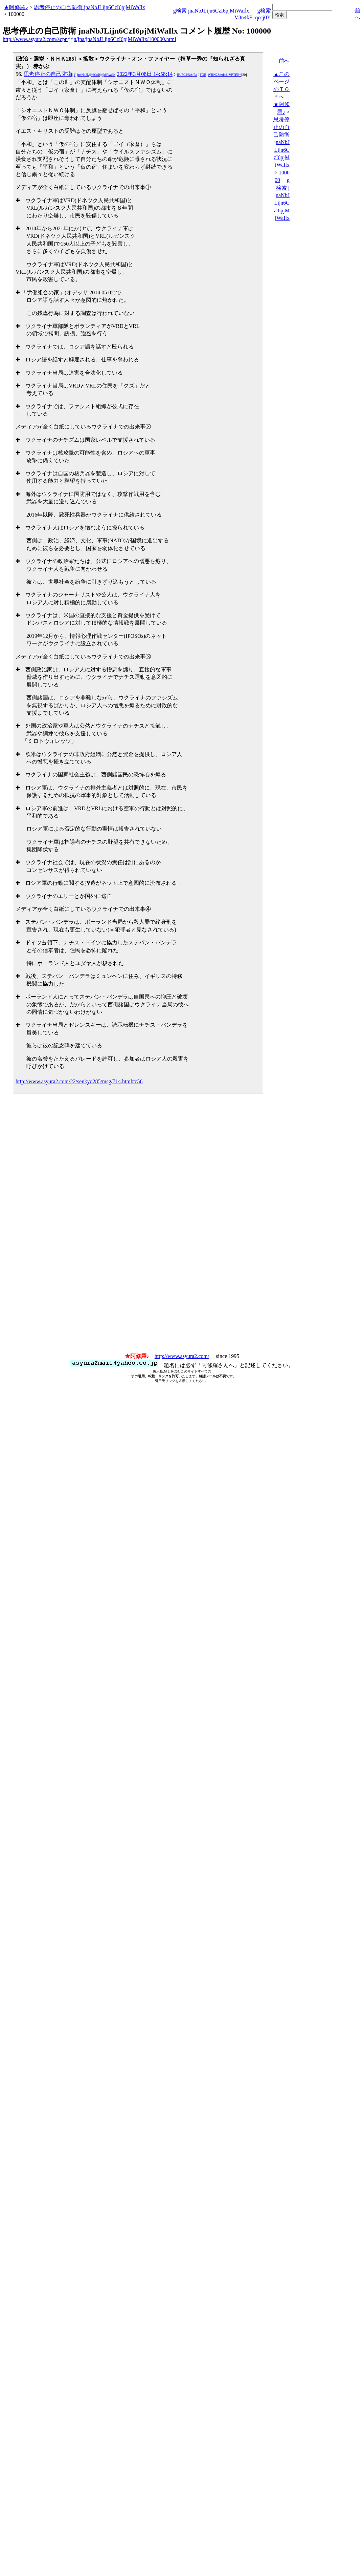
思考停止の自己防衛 (69, 74)
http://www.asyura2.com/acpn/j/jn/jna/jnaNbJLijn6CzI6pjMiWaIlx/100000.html (89, 39)
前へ (284, 61)
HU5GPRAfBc (187, 75)
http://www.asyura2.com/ (182, 1356)
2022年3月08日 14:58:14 (145, 74)
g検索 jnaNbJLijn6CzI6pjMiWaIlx (211, 11)
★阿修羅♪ (16, 7)
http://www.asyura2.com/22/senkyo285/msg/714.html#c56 (79, 1081)
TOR (203, 75)
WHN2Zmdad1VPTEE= (224, 75)
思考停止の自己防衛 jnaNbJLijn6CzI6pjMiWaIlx (89, 7)
